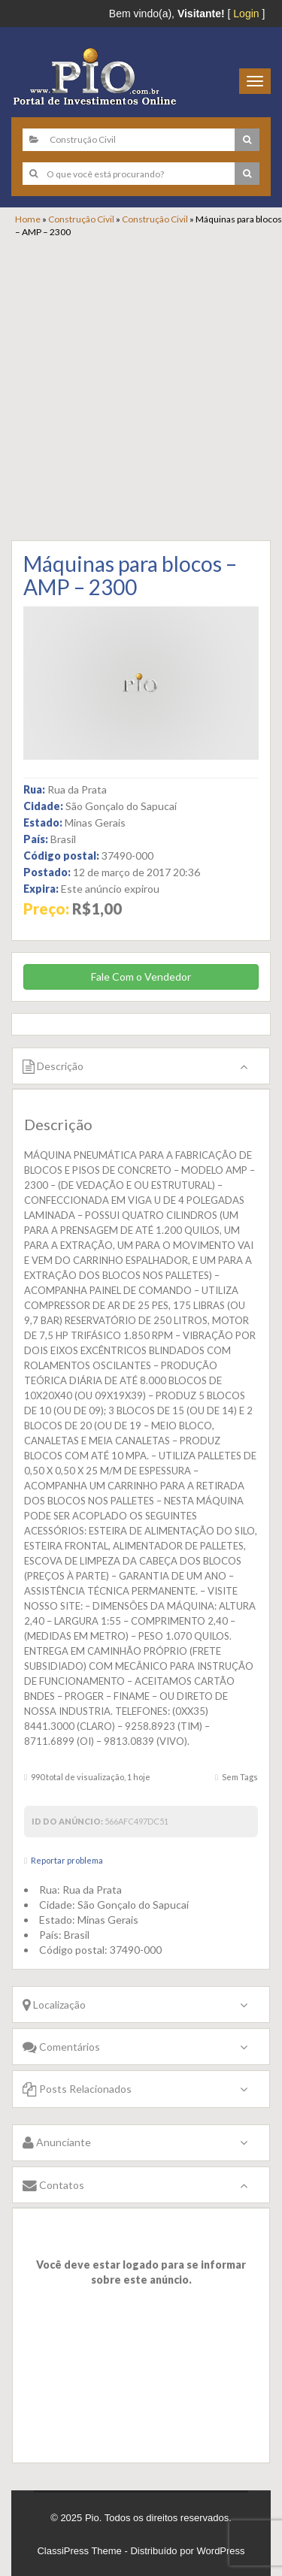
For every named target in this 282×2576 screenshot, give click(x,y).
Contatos (53, 2184)
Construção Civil (81, 219)
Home (28, 219)
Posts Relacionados (77, 2088)
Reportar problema (67, 1860)
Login (246, 14)
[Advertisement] (141, 387)
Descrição (53, 1066)
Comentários (61, 2046)
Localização (54, 2004)
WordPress (221, 2550)
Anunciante (57, 2142)
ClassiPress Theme (79, 2550)
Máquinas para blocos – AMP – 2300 (130, 575)
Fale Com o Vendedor (141, 976)
